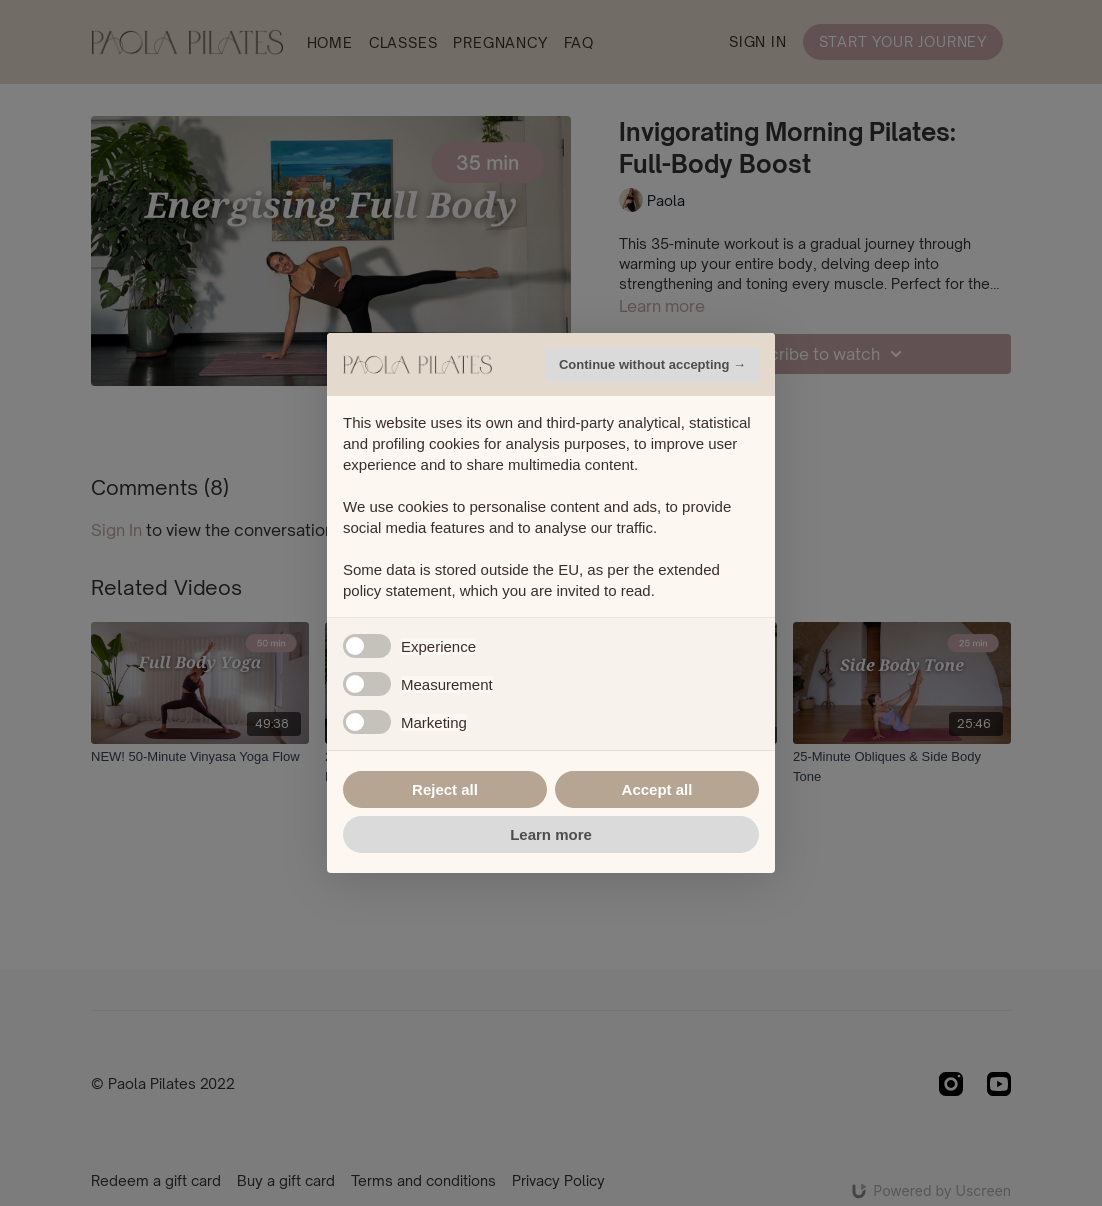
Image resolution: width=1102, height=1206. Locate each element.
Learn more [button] (551, 834)
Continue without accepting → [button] (652, 364)
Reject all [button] (445, 789)
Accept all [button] (657, 789)
